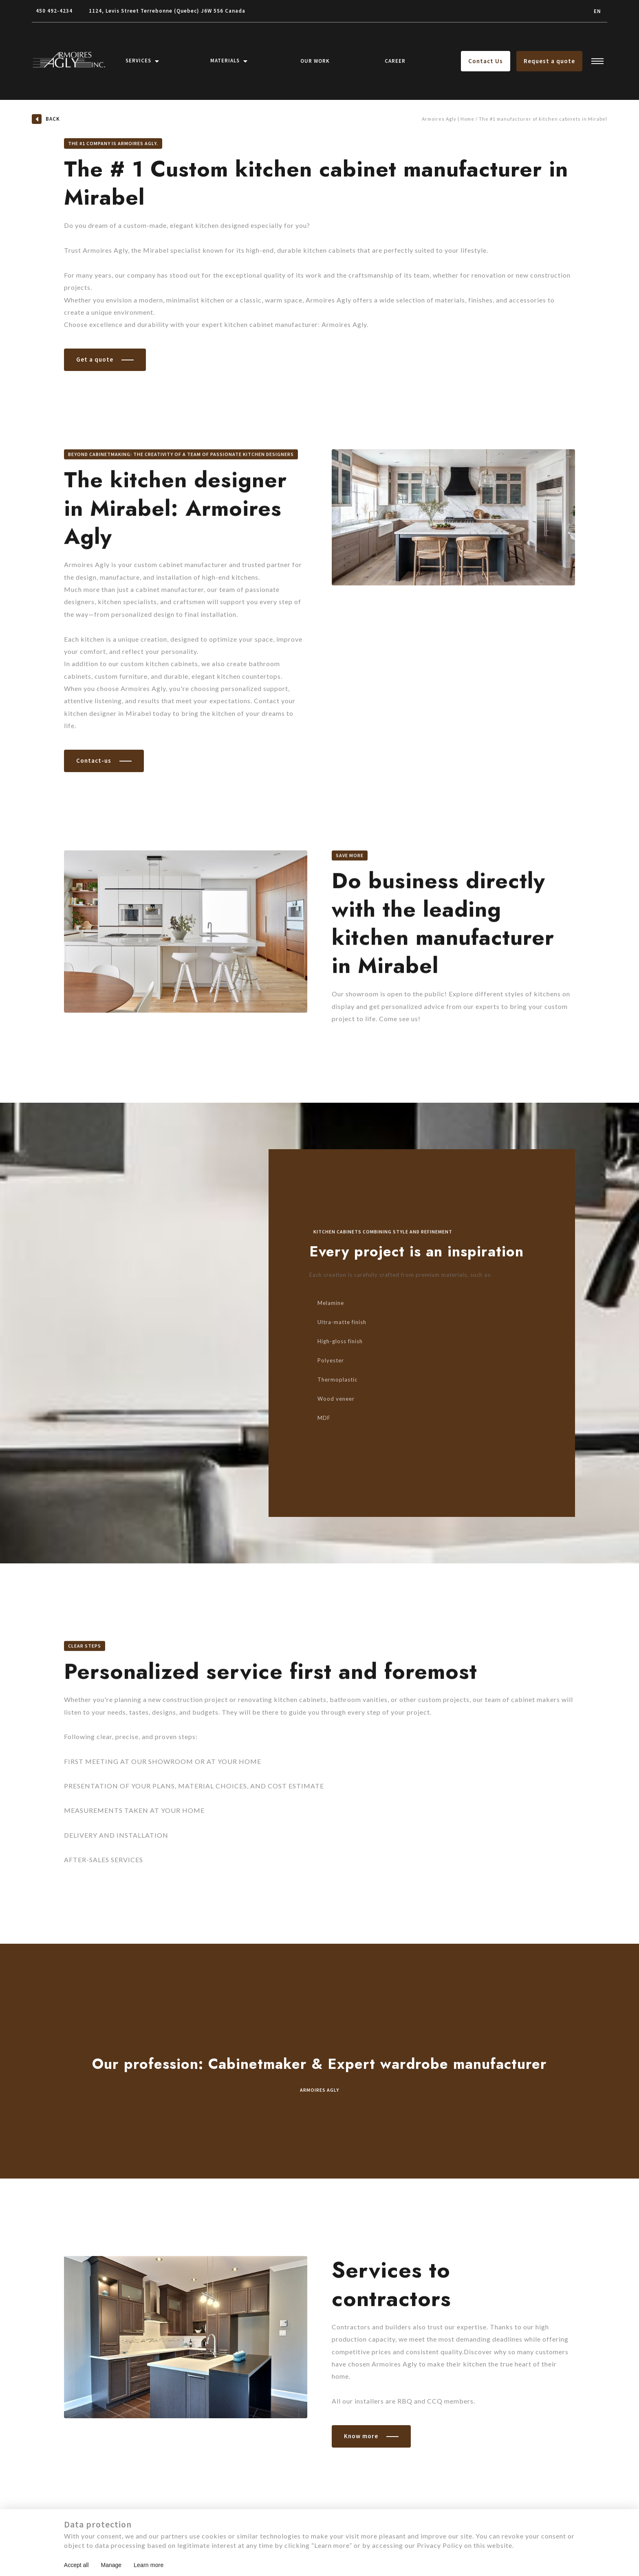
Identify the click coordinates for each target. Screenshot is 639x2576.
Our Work (315, 60)
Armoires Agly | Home (448, 118)
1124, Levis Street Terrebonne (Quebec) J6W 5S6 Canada (167, 10)
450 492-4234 (54, 10)
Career (395, 60)
